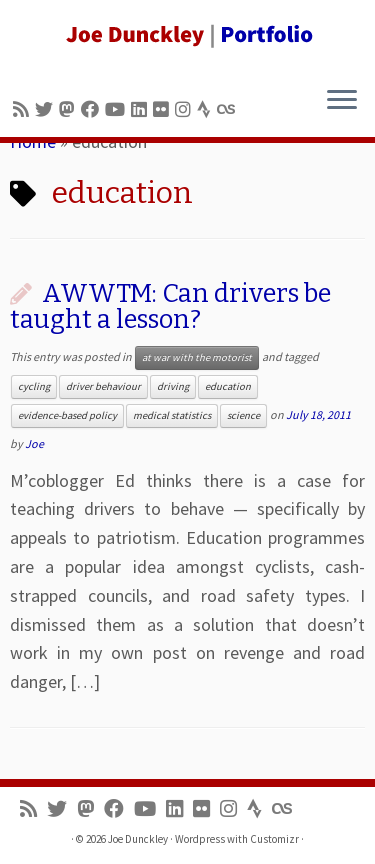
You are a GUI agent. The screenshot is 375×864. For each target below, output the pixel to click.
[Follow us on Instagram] (186, 109)
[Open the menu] (342, 101)
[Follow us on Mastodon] (70, 109)
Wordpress (200, 839)
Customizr (274, 839)
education (228, 386)
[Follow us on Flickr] (164, 109)
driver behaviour (103, 386)
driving (173, 386)
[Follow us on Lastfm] (229, 109)
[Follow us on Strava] (207, 109)
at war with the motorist (197, 357)
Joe (34, 443)
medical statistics (172, 415)
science (243, 415)
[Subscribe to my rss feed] (24, 109)
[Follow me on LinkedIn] (142, 109)
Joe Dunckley (138, 839)
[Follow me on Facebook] (93, 109)
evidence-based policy (67, 415)
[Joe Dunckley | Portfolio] (187, 35)
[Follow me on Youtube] (118, 109)
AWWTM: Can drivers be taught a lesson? (170, 306)
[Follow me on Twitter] (47, 109)
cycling (34, 386)
